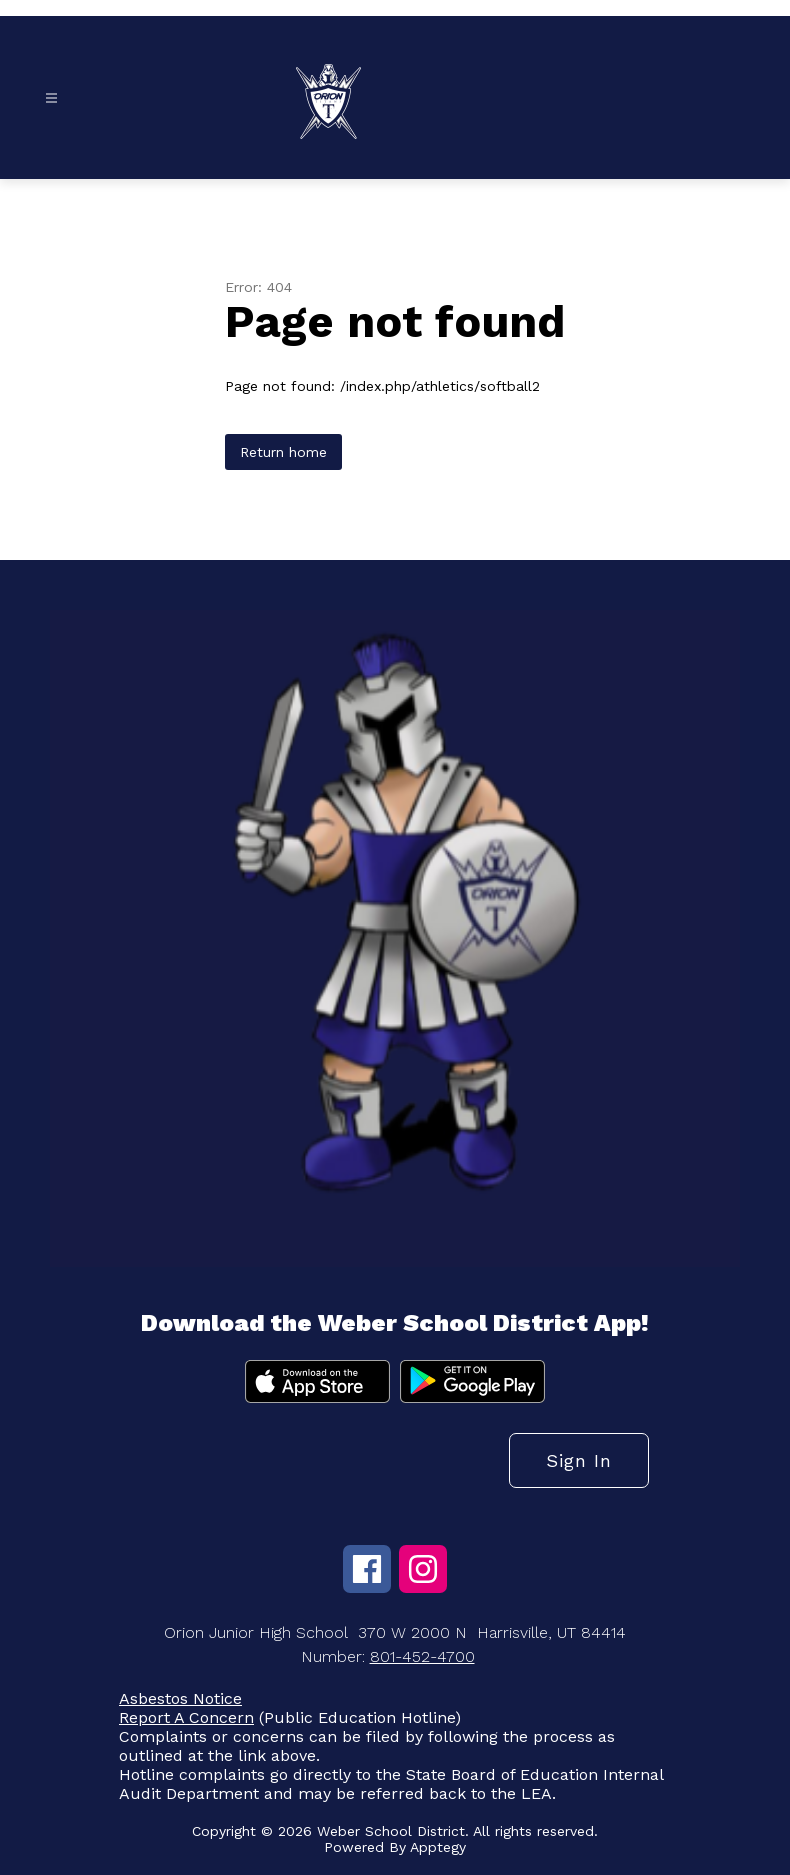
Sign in (579, 1460)
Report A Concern (186, 1717)
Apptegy (438, 1847)
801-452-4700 (422, 1656)
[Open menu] (51, 98)
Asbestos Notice (180, 1698)
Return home (283, 452)
